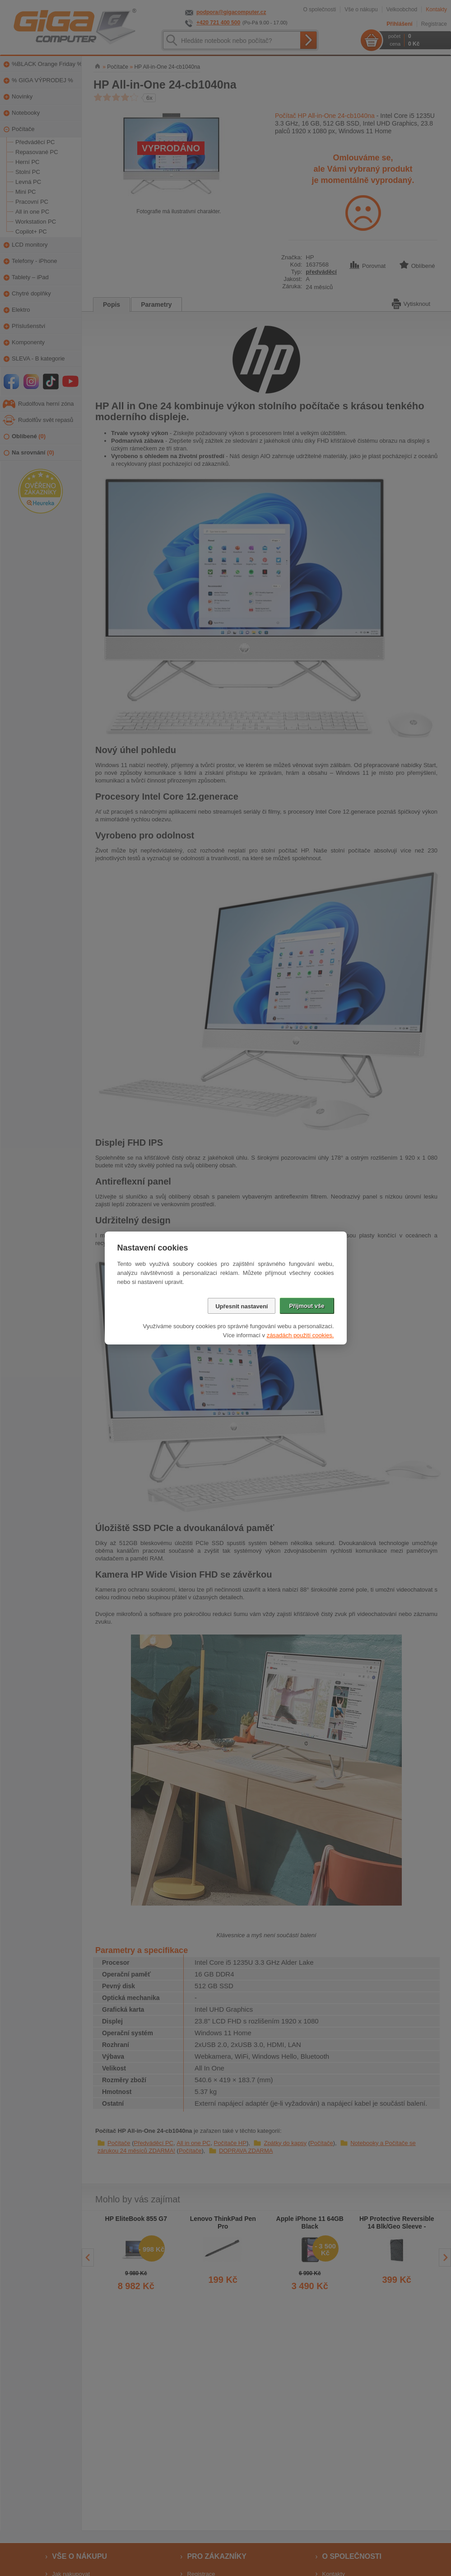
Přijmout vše (306, 1305)
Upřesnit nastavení (241, 1306)
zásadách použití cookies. (300, 1335)
